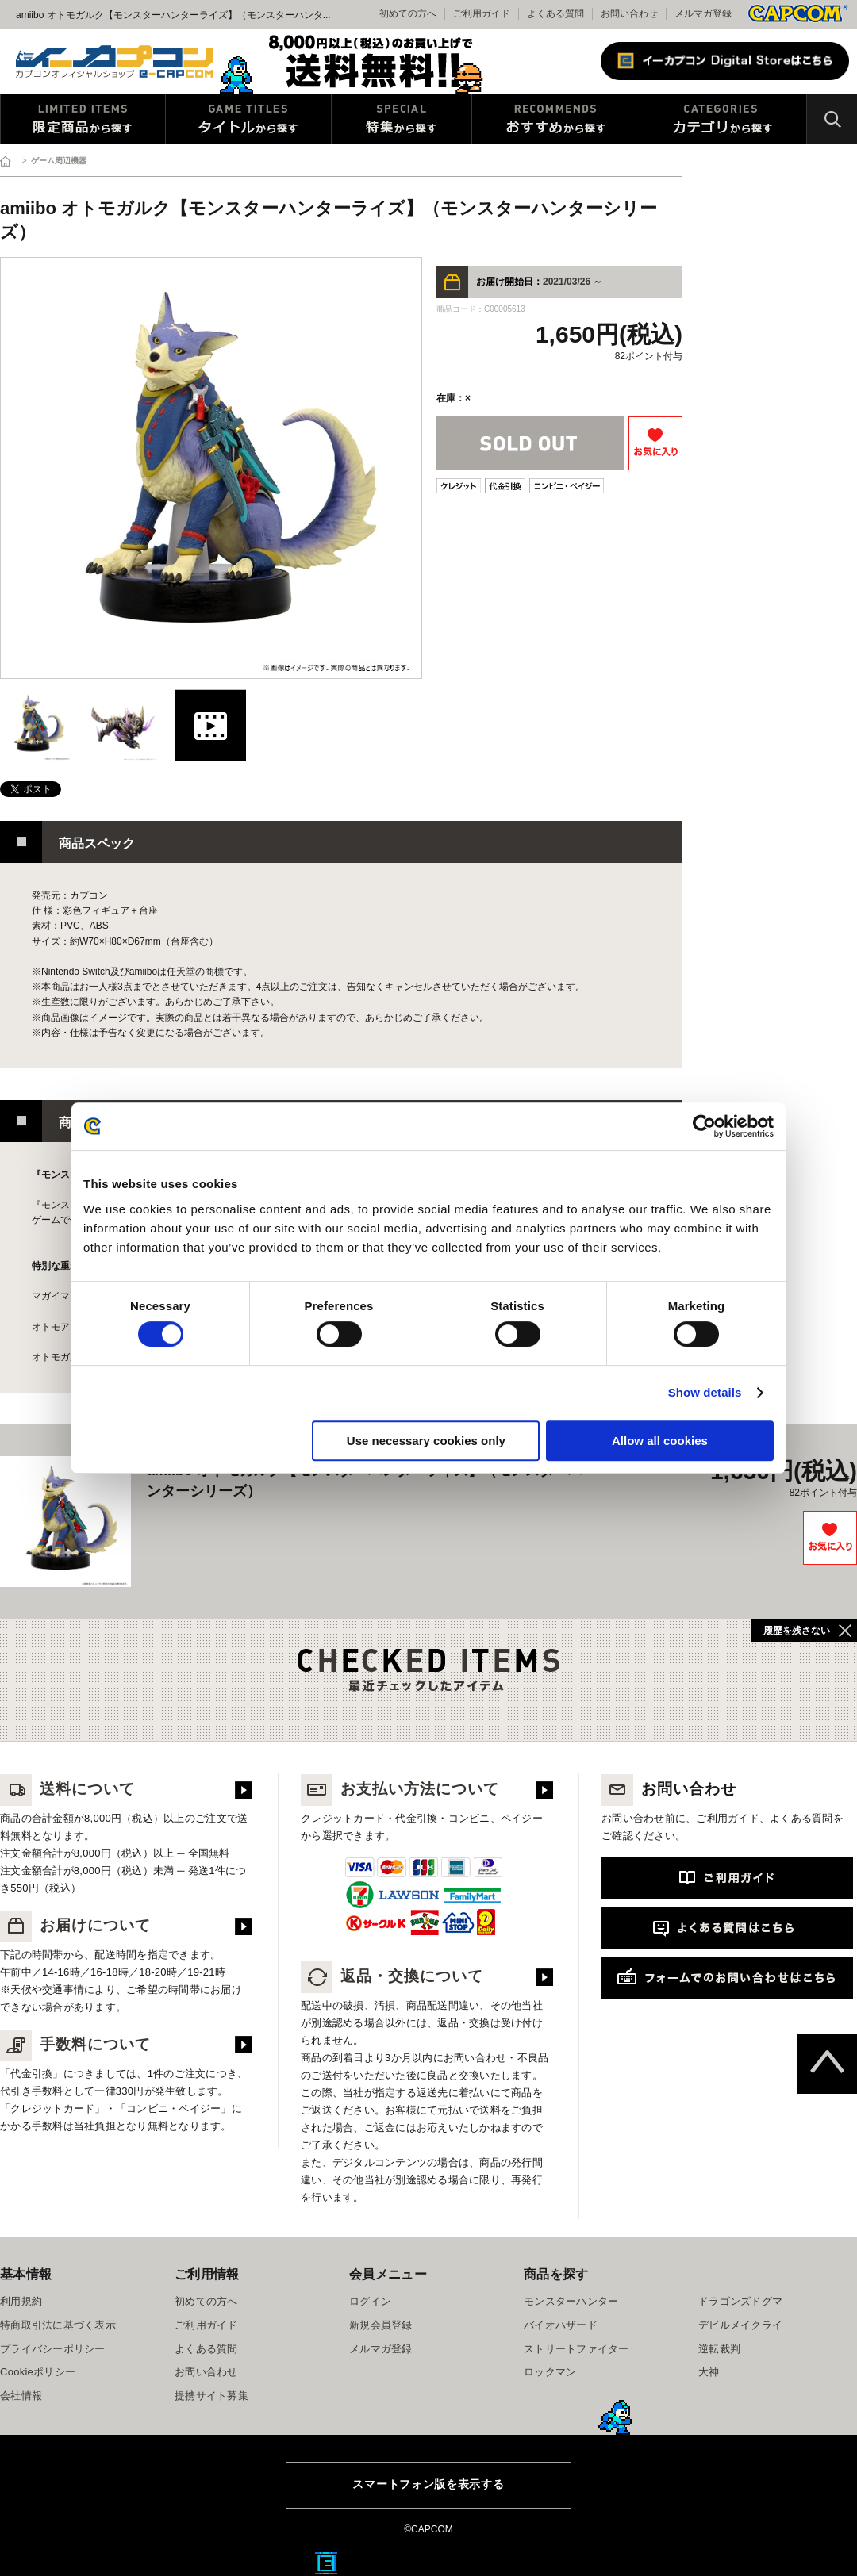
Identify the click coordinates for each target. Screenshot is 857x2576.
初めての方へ (206, 2301)
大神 (709, 2372)
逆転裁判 (719, 2349)
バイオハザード (561, 2325)
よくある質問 (555, 13)
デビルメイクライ (740, 2325)
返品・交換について (392, 1976)
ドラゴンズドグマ (740, 2301)
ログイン (370, 2301)
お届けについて (75, 1925)
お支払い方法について (400, 1789)
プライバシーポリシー (53, 2349)
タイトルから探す (248, 119)
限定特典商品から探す (83, 119)
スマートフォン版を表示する (428, 2484)
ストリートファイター (576, 2349)
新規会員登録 (381, 2325)
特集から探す (401, 119)
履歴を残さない (796, 1630)
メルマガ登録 (703, 13)
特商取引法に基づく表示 (58, 2325)
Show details (705, 1392)
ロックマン (550, 2372)
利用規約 (21, 2301)
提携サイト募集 (211, 2396)
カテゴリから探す (723, 119)
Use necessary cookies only (426, 1440)
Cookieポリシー (37, 2372)
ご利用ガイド (206, 2325)
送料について (67, 1789)
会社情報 (21, 2396)
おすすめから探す (556, 119)
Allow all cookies (660, 1440)
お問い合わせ (629, 13)
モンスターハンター (571, 2301)
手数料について (75, 2044)
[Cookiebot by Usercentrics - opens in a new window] (704, 1126)
